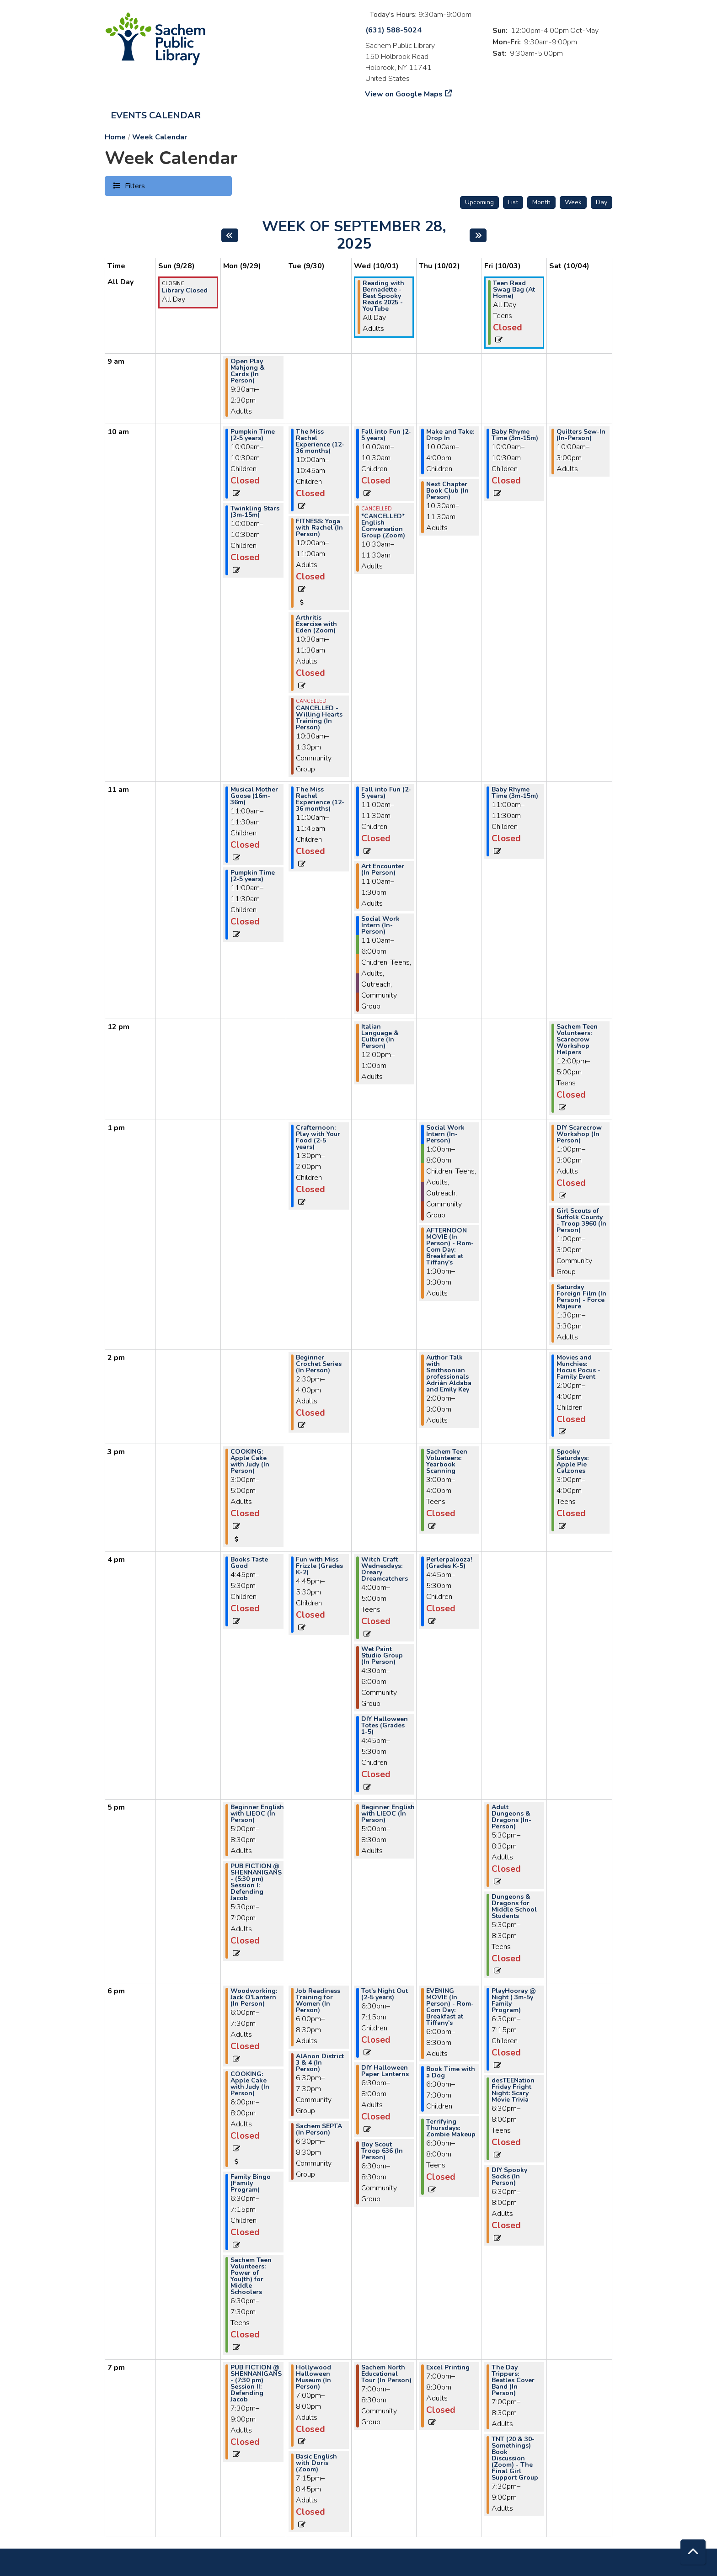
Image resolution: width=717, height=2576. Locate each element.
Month (541, 202)
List (513, 202)
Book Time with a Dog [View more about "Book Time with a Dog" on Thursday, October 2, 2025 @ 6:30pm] (450, 2072)
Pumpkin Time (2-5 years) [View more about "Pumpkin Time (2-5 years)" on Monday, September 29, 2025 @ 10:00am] (252, 435)
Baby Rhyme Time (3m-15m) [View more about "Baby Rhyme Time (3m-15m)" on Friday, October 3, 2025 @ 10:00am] (515, 435)
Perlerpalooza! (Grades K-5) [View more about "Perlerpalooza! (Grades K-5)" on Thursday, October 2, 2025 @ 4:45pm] (449, 1562)
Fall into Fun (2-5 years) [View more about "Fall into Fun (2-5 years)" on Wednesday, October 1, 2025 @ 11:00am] (386, 792)
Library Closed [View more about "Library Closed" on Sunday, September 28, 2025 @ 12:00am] (185, 290)
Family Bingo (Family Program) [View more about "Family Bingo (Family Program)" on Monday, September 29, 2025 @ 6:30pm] (250, 2183)
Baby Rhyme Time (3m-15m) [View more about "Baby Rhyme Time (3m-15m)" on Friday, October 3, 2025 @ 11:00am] (515, 792)
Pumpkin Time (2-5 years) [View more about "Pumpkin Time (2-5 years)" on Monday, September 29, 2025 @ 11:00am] (252, 876)
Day (601, 202)
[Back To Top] (693, 2552)
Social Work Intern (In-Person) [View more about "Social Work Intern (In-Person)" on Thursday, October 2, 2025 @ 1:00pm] (445, 1134)
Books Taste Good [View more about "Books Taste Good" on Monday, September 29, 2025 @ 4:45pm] (249, 1562)
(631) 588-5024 (393, 30)
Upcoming (479, 202)
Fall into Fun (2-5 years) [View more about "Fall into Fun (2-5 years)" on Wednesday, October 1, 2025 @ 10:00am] (386, 435)
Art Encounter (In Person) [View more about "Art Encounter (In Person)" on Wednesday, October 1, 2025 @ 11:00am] (382, 869)
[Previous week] (229, 235)
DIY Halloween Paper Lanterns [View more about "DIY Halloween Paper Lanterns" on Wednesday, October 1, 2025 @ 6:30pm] (385, 2071)
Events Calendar (156, 115)
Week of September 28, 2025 (359, 235)
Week (573, 202)
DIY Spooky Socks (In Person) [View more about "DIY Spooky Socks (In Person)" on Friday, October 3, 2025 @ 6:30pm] (509, 2176)
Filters (134, 185)
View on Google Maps (404, 94)
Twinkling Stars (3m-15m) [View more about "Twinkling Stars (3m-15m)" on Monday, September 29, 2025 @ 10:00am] (254, 511)
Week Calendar (159, 137)
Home (115, 137)
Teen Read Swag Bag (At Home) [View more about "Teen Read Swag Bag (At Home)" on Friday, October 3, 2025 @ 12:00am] (514, 289)
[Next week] (478, 235)
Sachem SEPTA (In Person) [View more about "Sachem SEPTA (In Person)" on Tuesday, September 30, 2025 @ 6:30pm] (319, 2129)
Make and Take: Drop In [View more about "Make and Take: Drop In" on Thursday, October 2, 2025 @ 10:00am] (450, 435)
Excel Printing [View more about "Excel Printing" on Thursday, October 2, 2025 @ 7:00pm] (448, 2367)
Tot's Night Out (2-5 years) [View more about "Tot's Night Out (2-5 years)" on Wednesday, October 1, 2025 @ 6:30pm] (384, 1994)
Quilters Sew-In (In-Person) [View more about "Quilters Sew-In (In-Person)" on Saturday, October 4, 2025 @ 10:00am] (580, 435)
